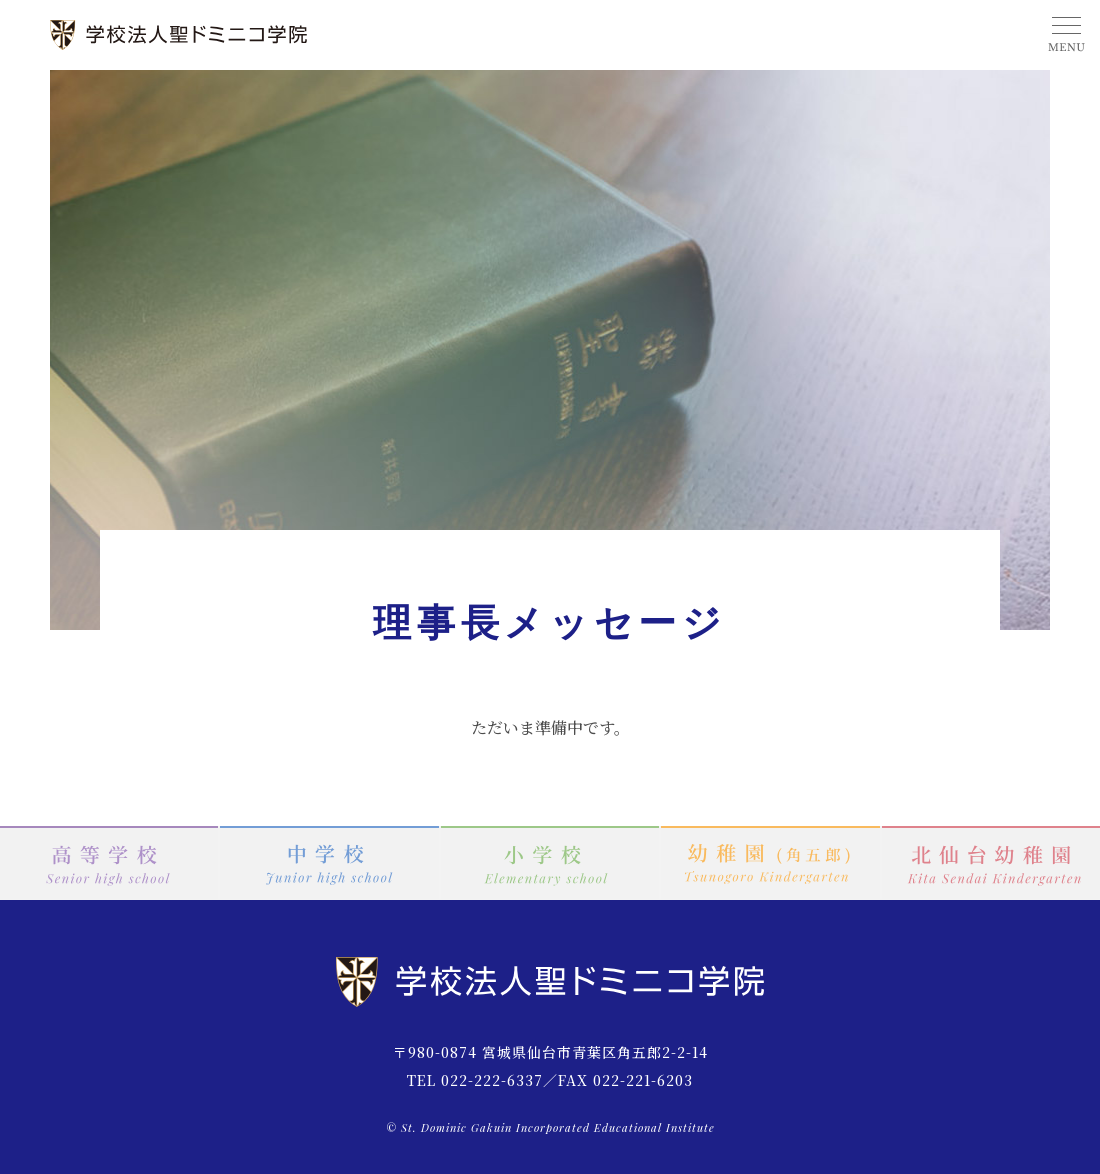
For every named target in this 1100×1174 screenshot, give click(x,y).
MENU (1065, 35)
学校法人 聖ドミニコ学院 (180, 35)
